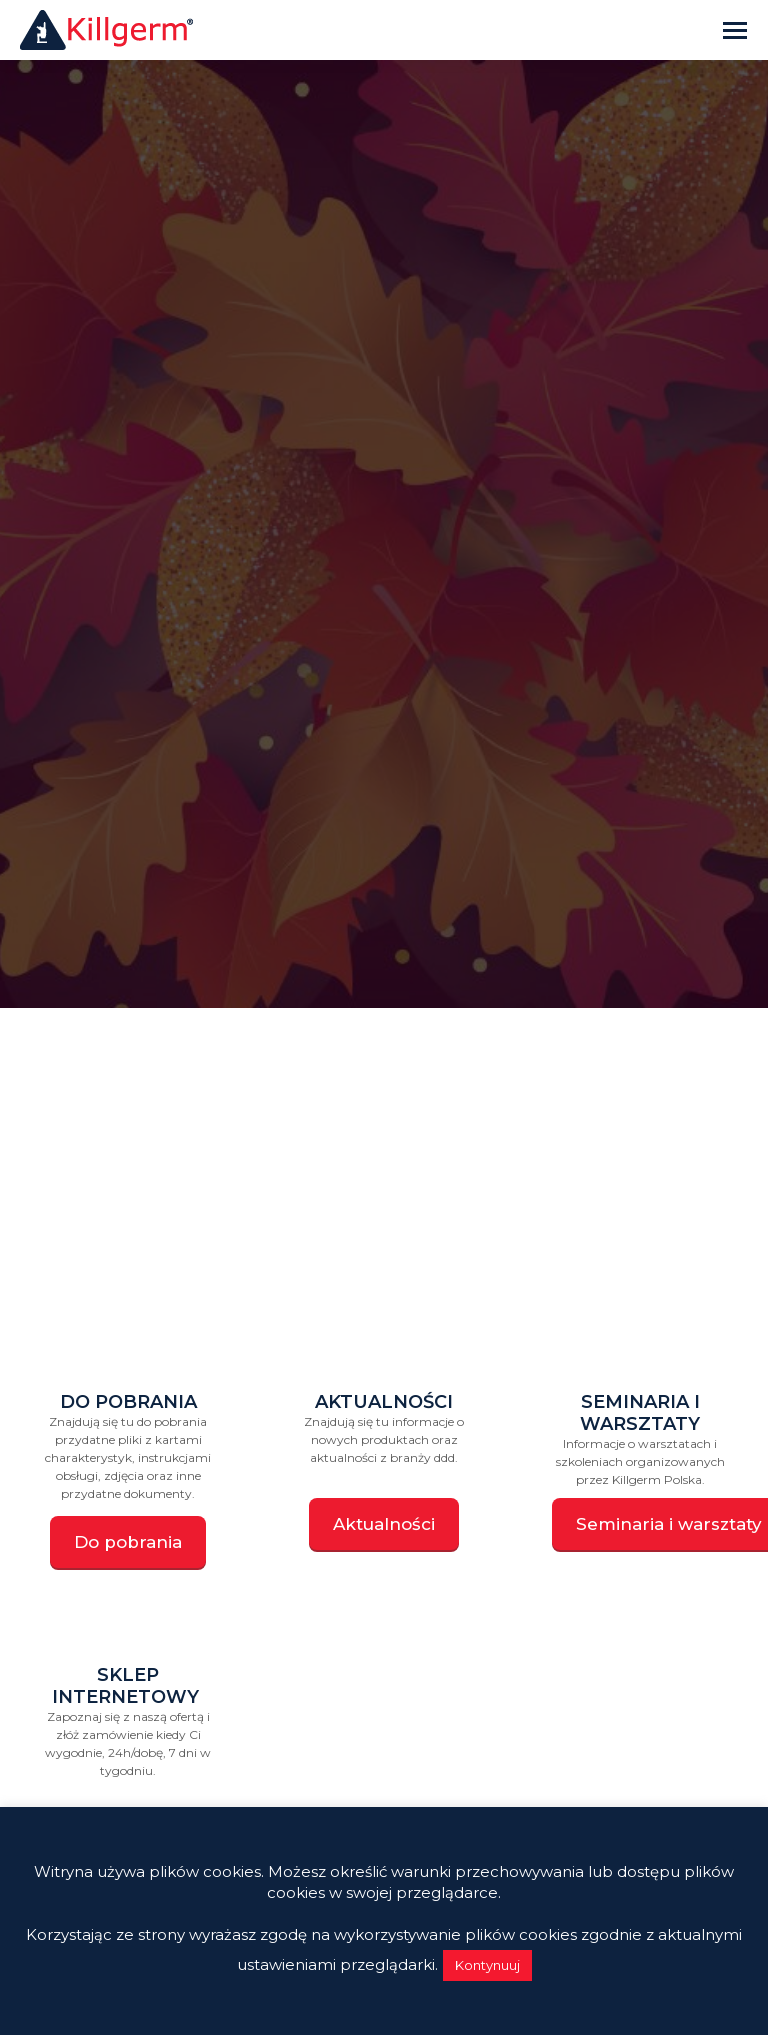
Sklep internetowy (128, 1686)
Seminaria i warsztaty (640, 1413)
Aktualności (384, 1402)
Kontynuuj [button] (487, 1965)
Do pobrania (128, 1402)
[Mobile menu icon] (735, 30)
